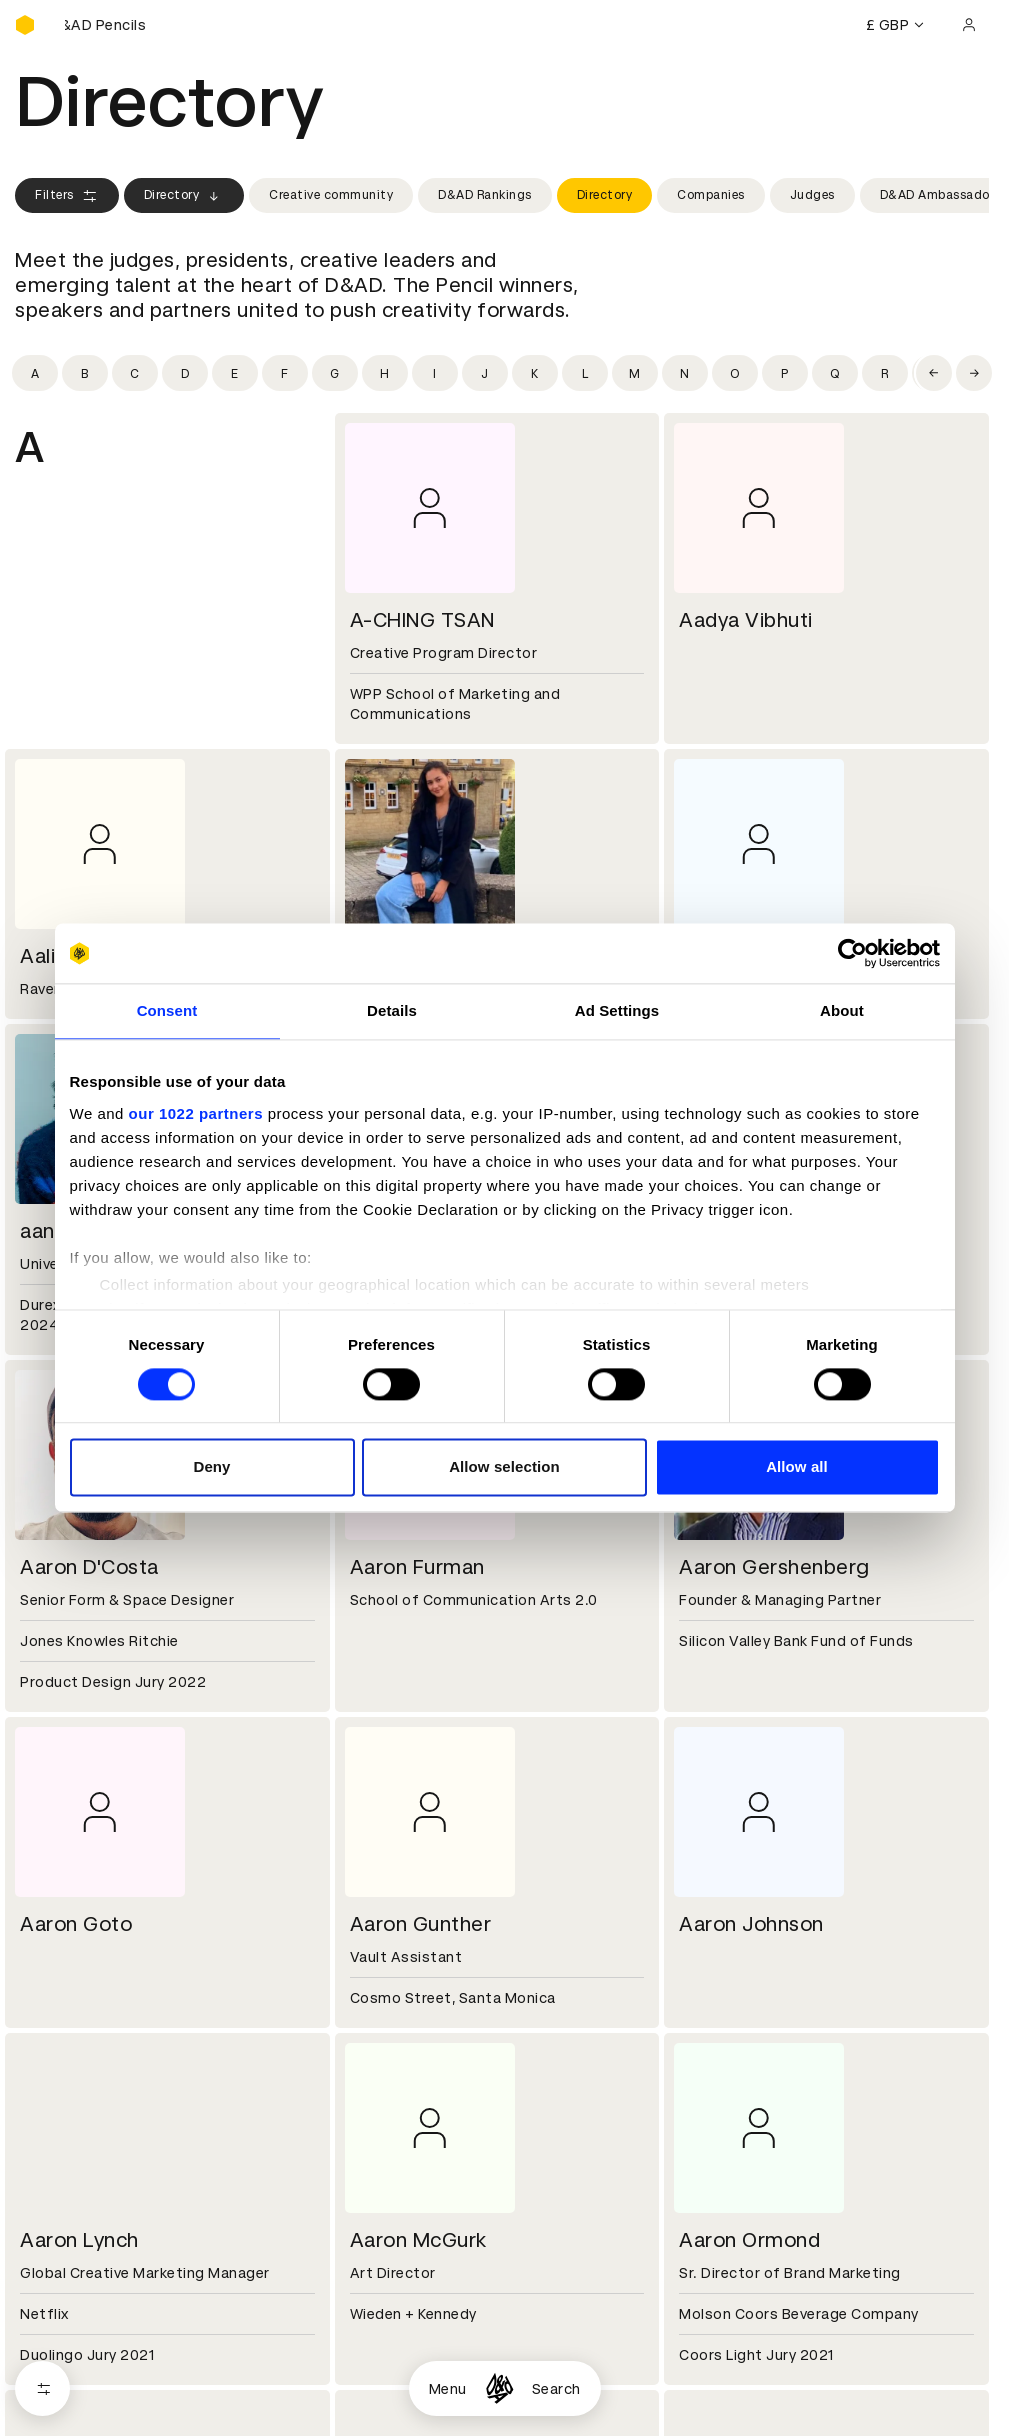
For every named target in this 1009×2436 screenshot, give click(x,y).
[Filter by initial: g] (335, 373)
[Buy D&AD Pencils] (115, 25)
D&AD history (63, 2211)
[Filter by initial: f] (285, 373)
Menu (448, 2389)
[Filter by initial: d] (185, 373)
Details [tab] (392, 1010)
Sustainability (64, 2259)
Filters (67, 196)
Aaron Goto (76, 1924)
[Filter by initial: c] (135, 373)
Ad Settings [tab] (617, 1010)
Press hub (709, 2235)
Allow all (797, 1467)
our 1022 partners (196, 1113)
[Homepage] (499, 2388)
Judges (812, 195)
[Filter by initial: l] (585, 373)
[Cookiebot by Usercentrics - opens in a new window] (852, 953)
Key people (53, 2235)
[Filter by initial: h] (385, 373)
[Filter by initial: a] (35, 373)
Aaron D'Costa (89, 1567)
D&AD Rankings (485, 195)
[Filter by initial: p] (785, 373)
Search (556, 2389)
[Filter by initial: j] (485, 373)
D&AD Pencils (63, 2354)
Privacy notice (394, 2402)
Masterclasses (68, 2426)
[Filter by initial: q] (835, 373)
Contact (704, 2211)
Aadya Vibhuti (746, 620)
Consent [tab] (167, 1010)
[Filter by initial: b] (85, 373)
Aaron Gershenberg (774, 1567)
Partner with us (398, 2235)
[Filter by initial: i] (435, 373)
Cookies (373, 2378)
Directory (184, 196)
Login (693, 2354)
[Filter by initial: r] (885, 373)
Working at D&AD (405, 2211)
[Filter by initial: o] (735, 373)
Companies (711, 195)
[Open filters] (42, 2388)
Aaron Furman (417, 1567)
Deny (211, 1467)
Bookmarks (714, 2402)
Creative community (331, 195)
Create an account (740, 2378)
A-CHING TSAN (422, 620)
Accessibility (390, 2426)
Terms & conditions (414, 2354)
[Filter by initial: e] (235, 373)
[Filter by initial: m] (635, 373)
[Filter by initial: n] (685, 373)
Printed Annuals (71, 2378)
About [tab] (842, 1010)
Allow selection (504, 1467)
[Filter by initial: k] (535, 373)
